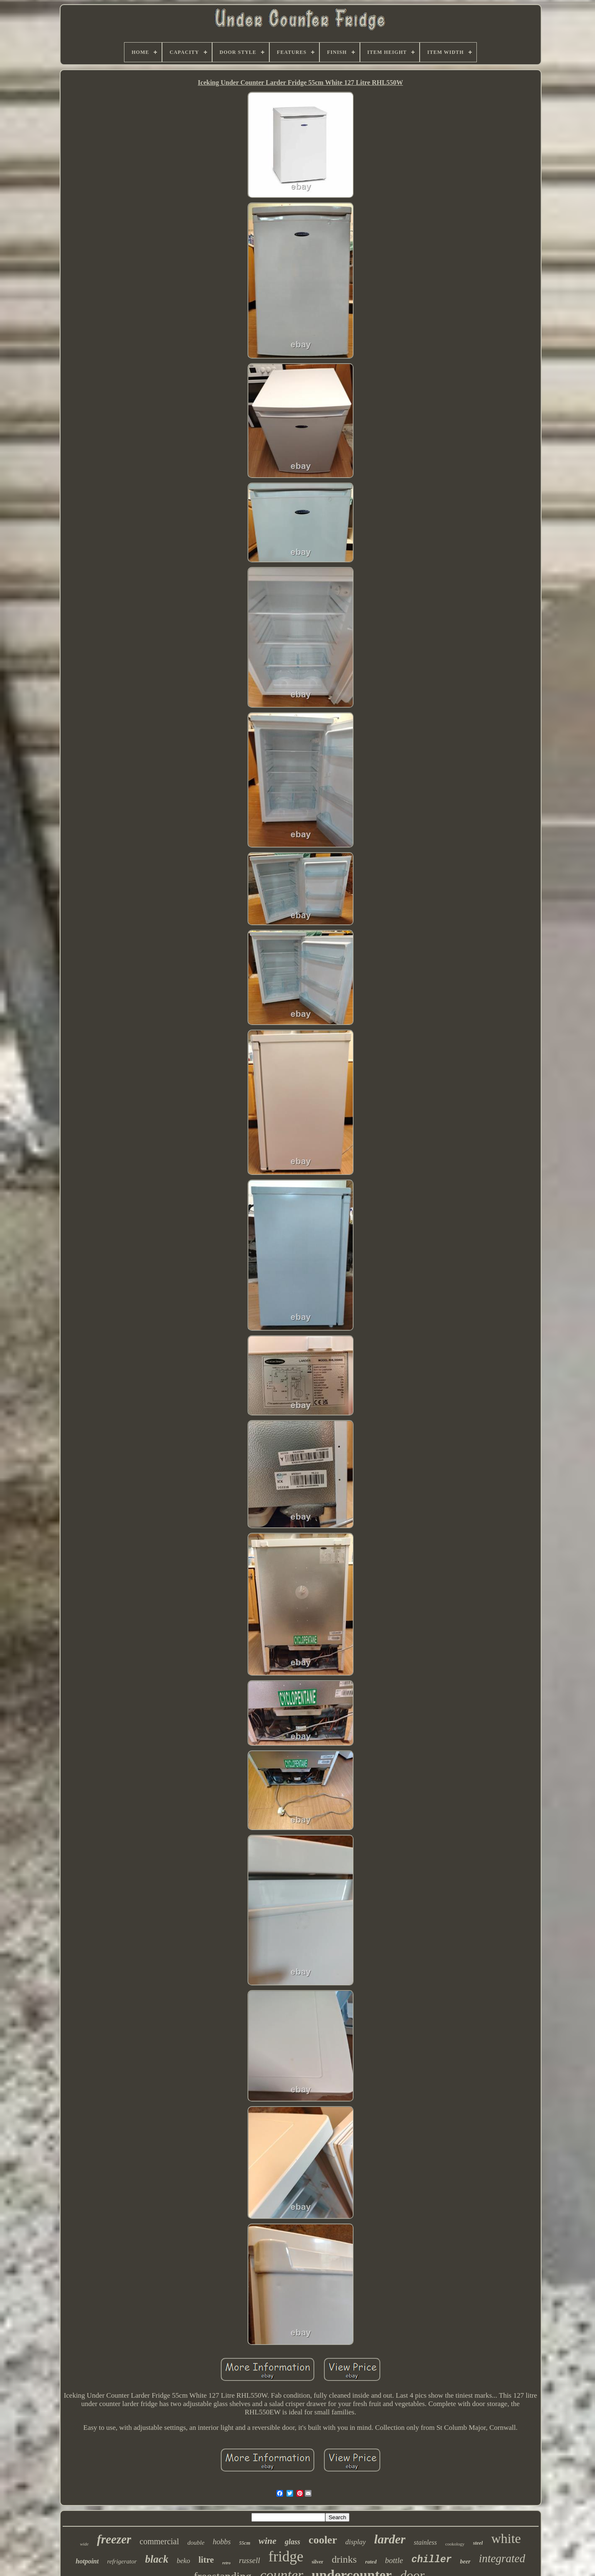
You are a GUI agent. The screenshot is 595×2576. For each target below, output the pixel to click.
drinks (344, 2559)
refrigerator (122, 2561)
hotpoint (87, 2561)
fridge (286, 2556)
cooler (323, 2540)
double (196, 2542)
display (355, 2542)
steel (478, 2543)
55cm (245, 2543)
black (157, 2559)
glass (292, 2542)
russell (249, 2560)
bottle (394, 2560)
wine (267, 2540)
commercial (159, 2541)
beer (465, 2561)
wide (84, 2543)
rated (370, 2561)
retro (226, 2563)
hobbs (222, 2542)
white (506, 2538)
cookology (454, 2543)
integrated (502, 2558)
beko (183, 2561)
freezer (114, 2539)
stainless (425, 2542)
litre (206, 2560)
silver (317, 2562)
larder (389, 2539)
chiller (431, 2559)
